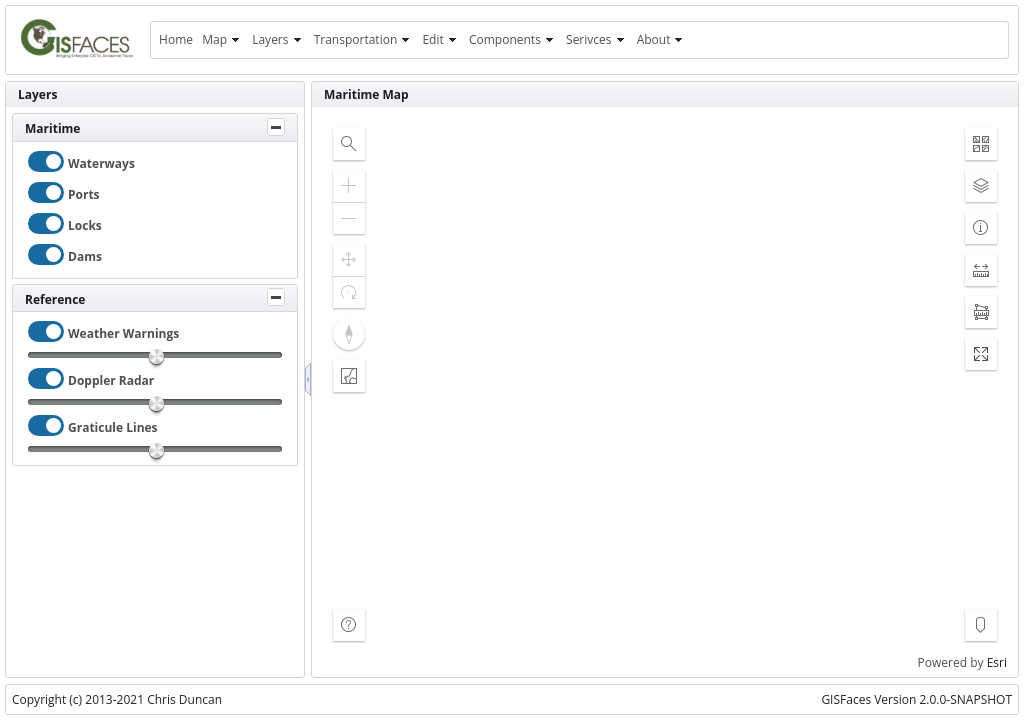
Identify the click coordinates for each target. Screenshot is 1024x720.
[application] (665, 392)
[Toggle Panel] (276, 127)
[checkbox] (46, 161)
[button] (349, 144)
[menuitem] (175, 40)
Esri (997, 662)
